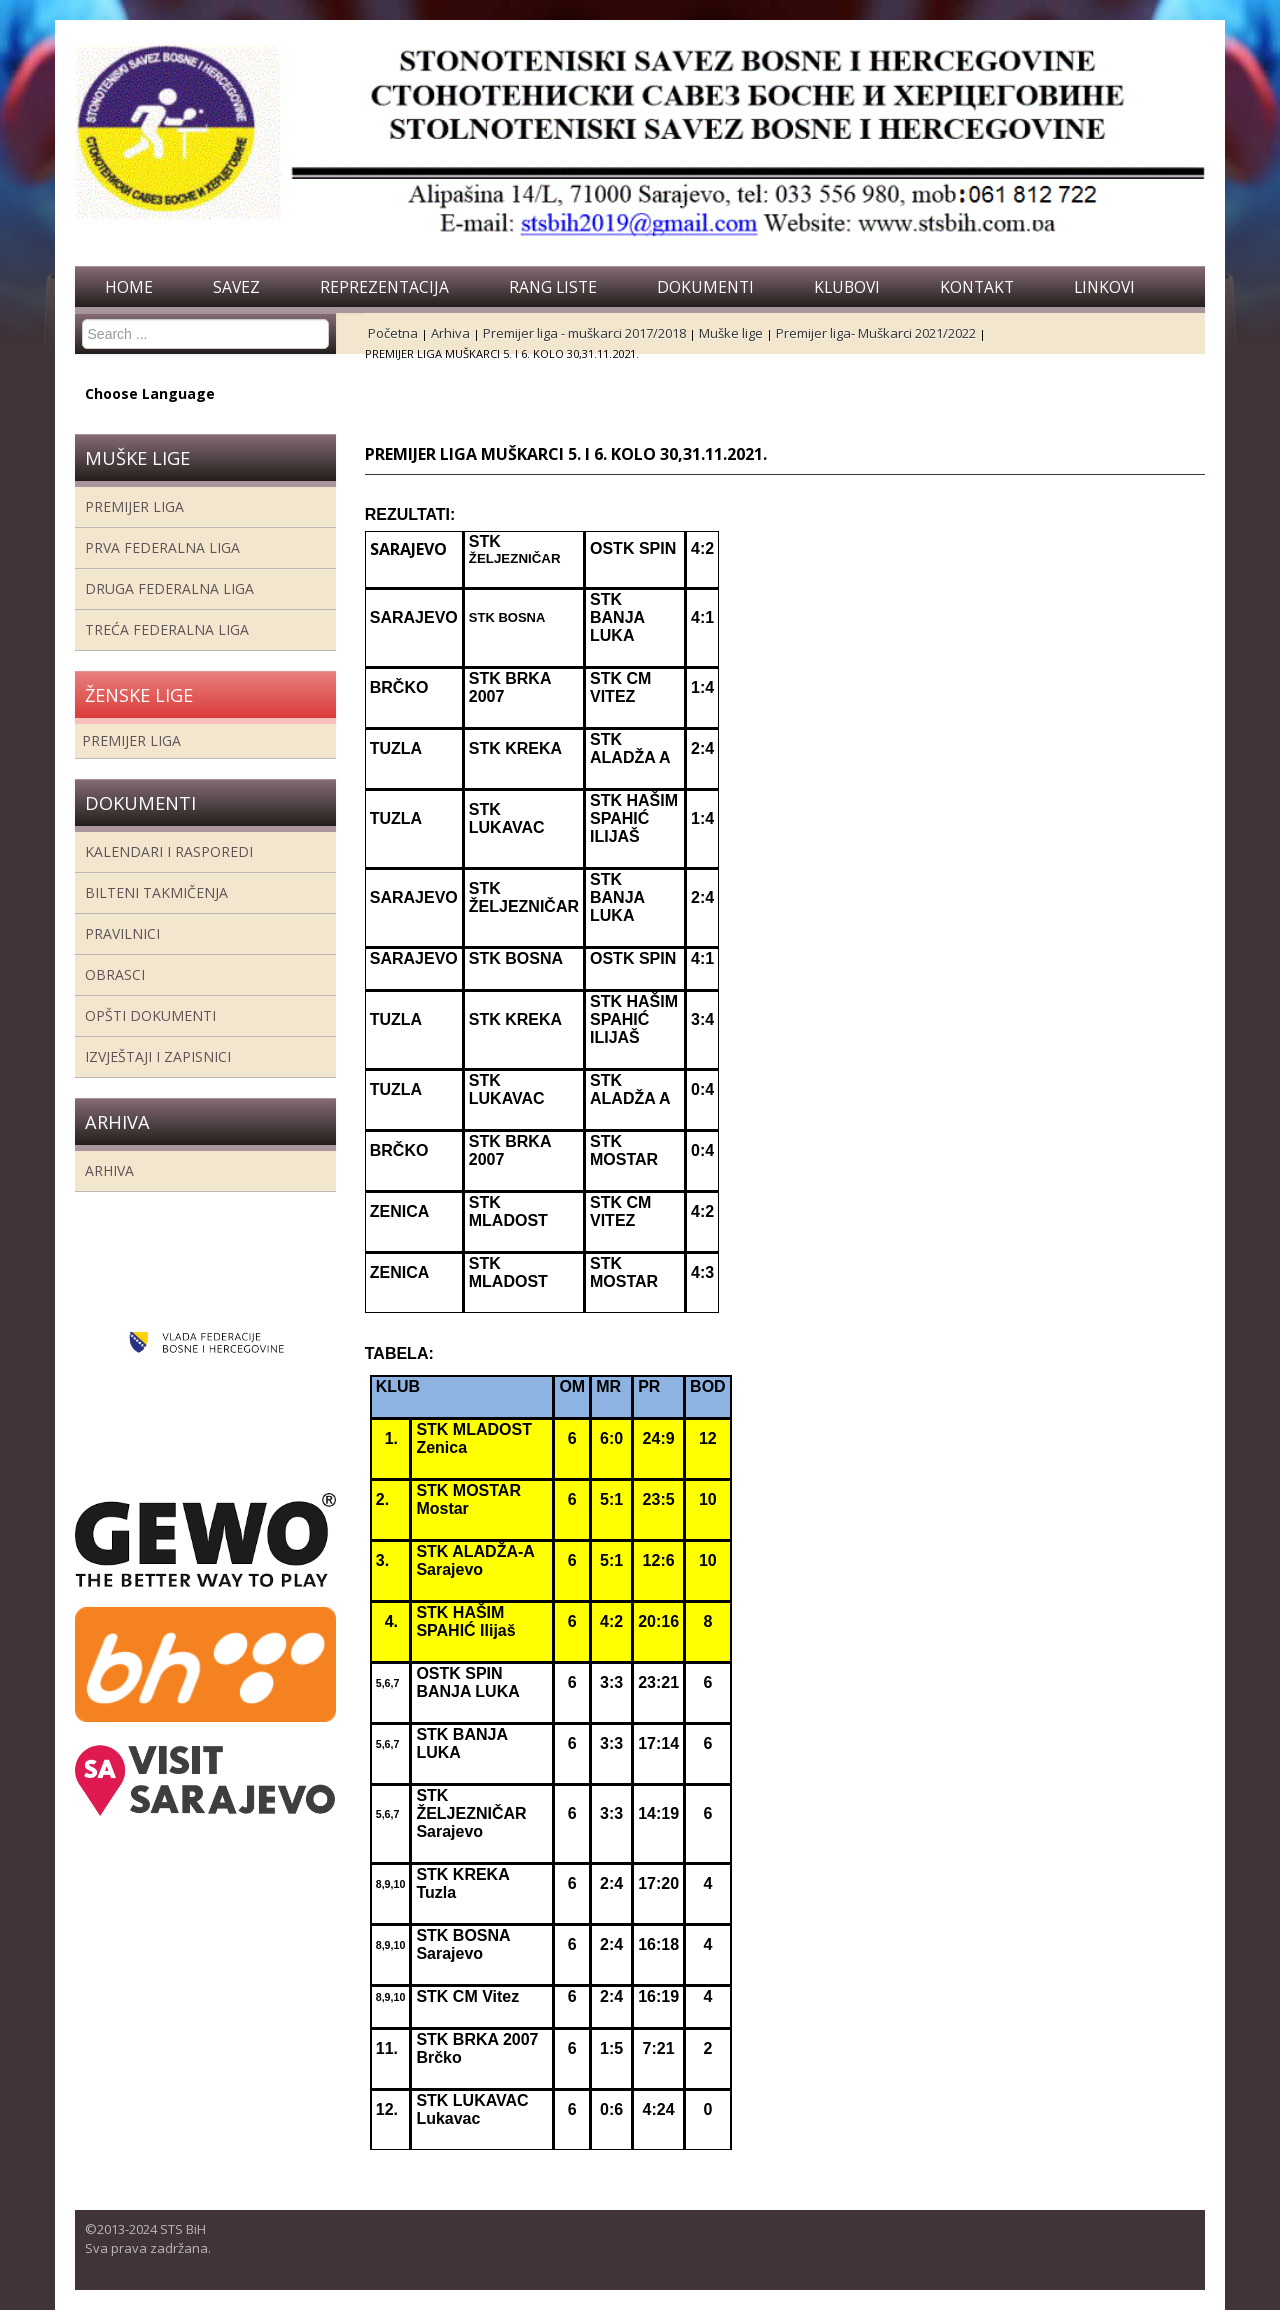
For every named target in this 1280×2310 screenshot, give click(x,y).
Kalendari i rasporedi (169, 851)
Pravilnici (122, 933)
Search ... (82, 319)
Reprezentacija (384, 287)
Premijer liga (134, 506)
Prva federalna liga (162, 547)
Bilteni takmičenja (156, 892)
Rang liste (553, 287)
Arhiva (109, 1170)
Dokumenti (705, 287)
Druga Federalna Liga (169, 588)
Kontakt (977, 287)
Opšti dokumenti (150, 1015)
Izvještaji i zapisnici (158, 1056)
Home (129, 287)
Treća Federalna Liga (167, 629)
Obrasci (115, 974)
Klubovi (847, 287)
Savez (236, 287)
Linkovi (1104, 287)
